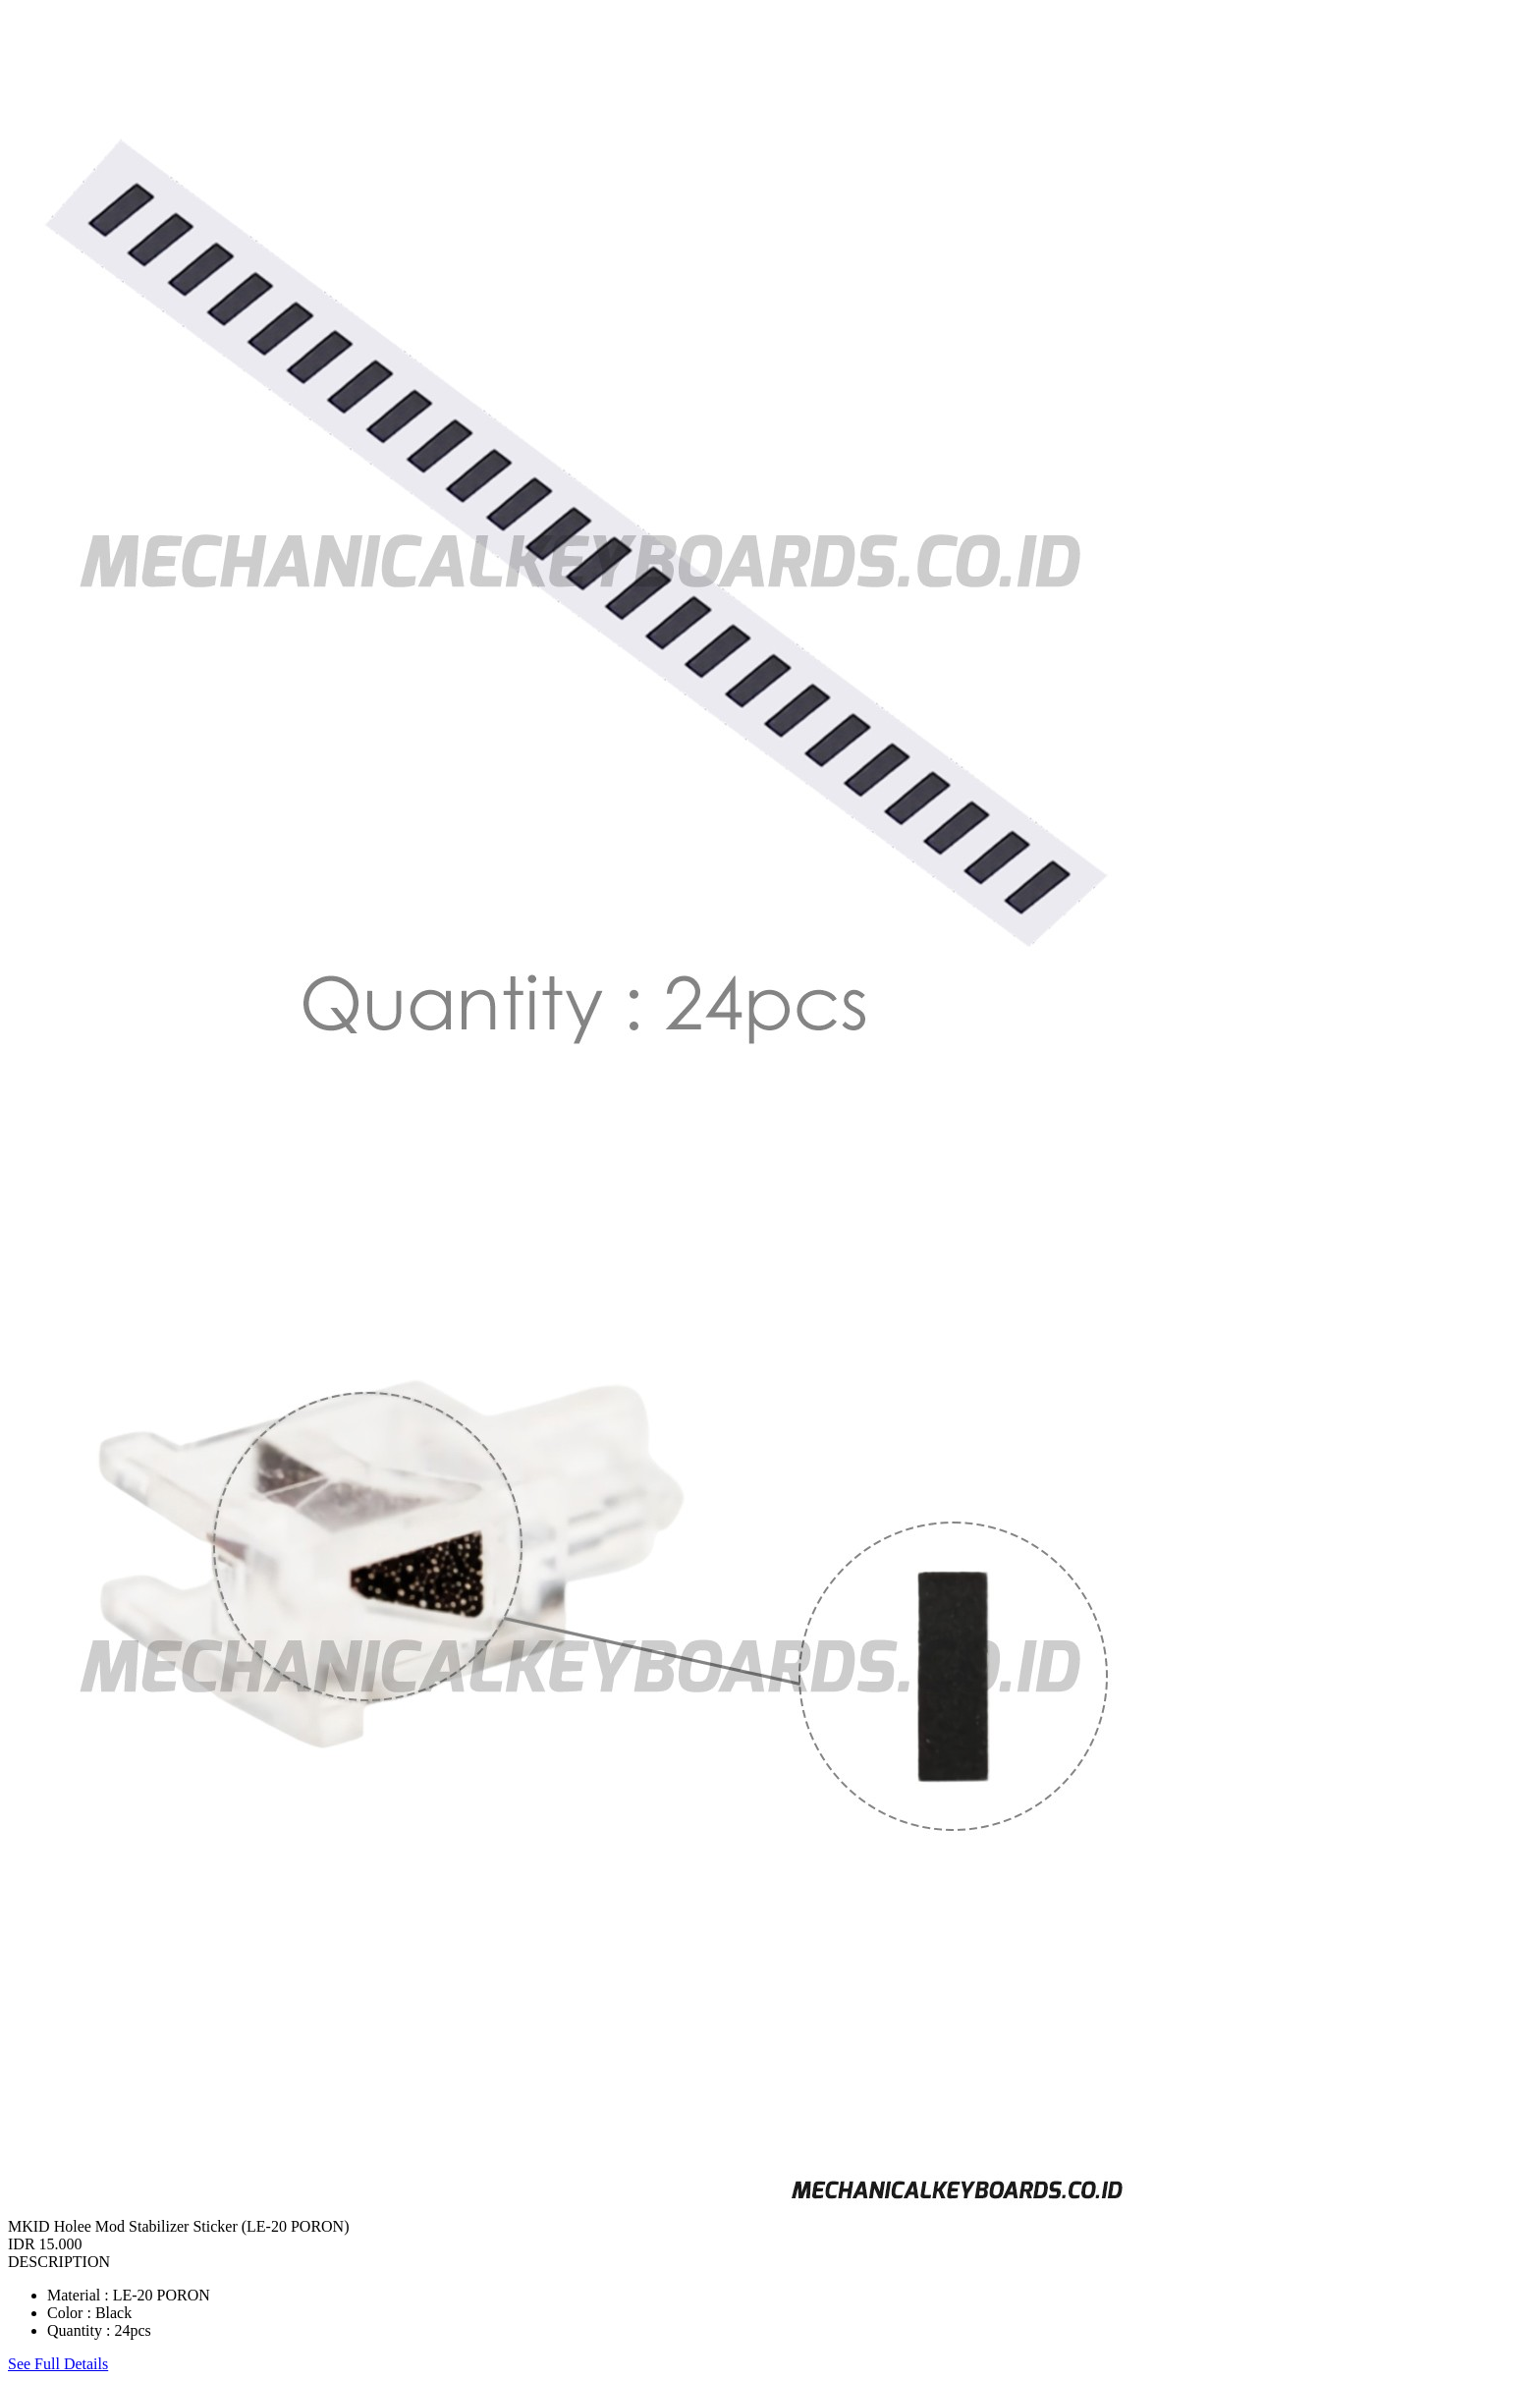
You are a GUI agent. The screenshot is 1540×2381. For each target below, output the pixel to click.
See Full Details (58, 2363)
